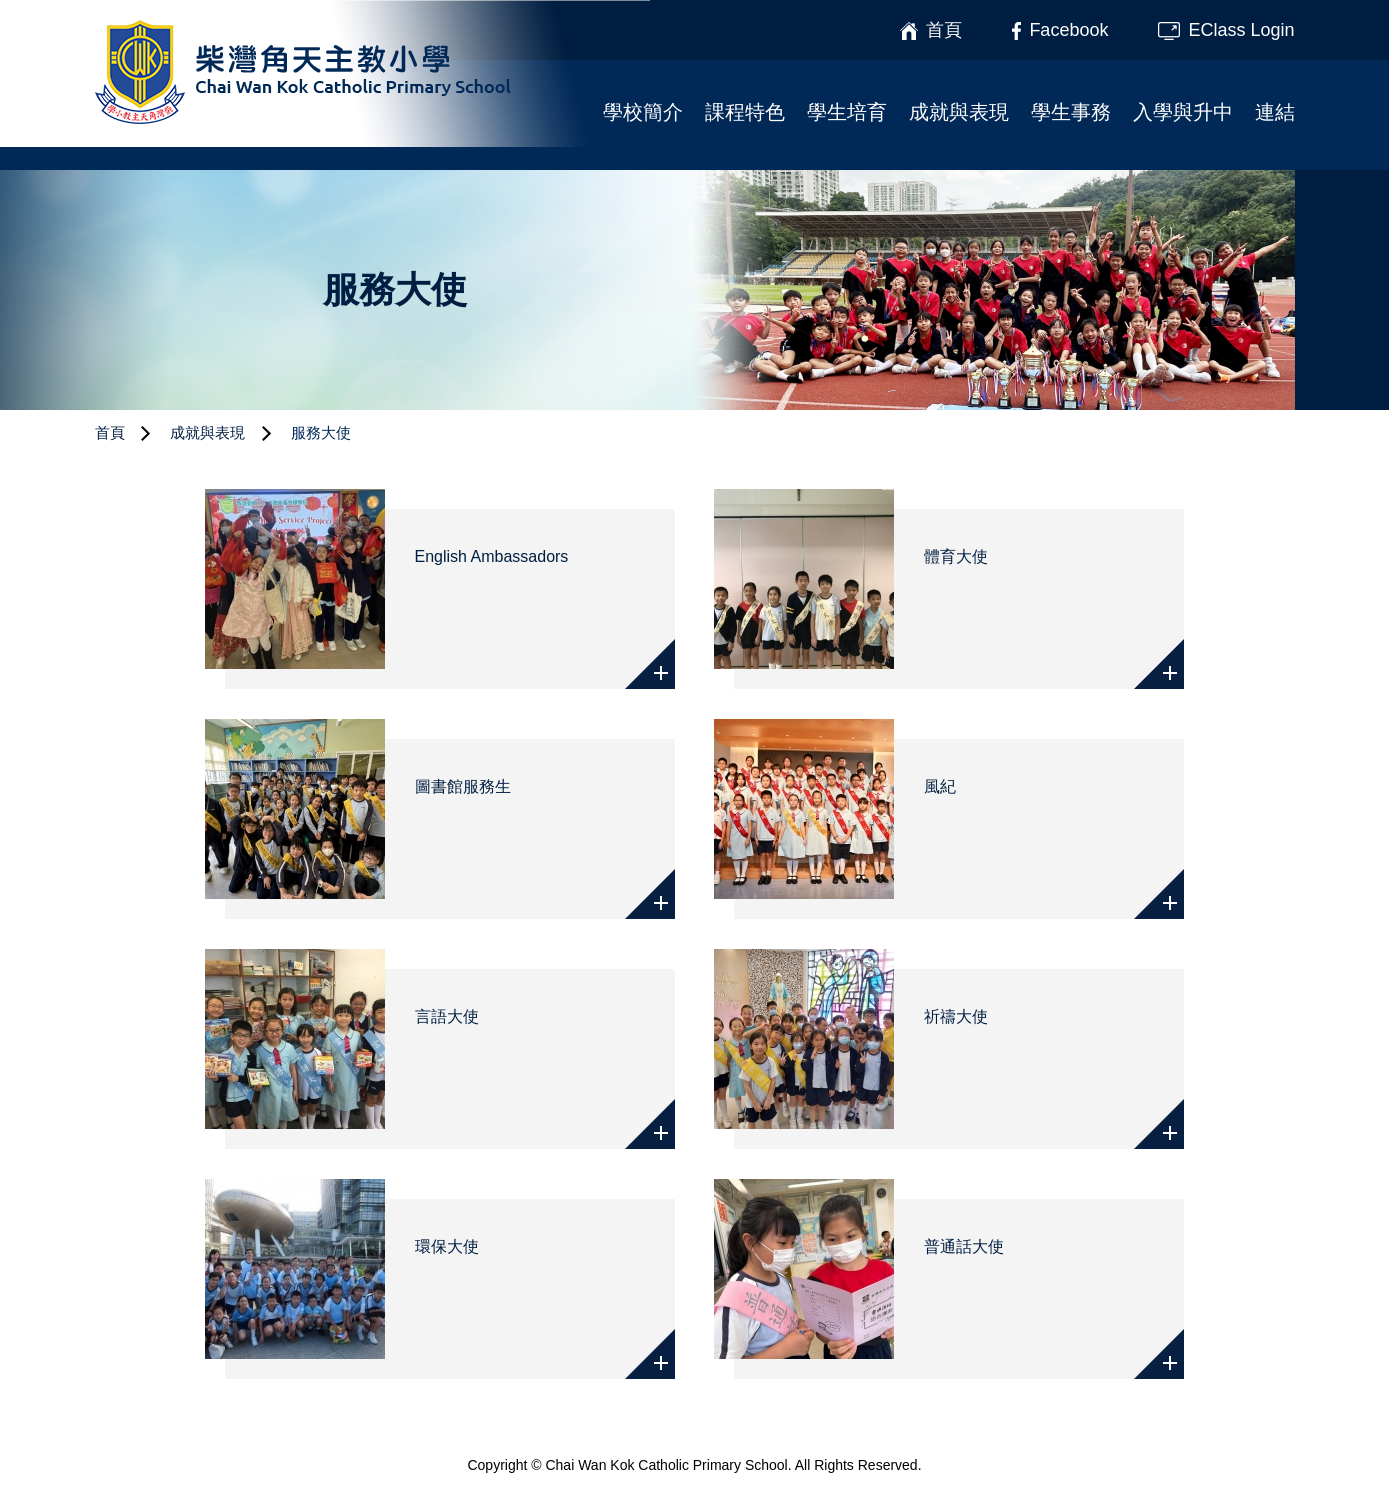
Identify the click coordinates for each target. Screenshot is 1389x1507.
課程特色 (745, 112)
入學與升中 (1183, 112)
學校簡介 (643, 112)
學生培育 (847, 112)
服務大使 (321, 432)
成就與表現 (959, 112)
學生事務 (1071, 112)
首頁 (110, 432)
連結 (1275, 112)
